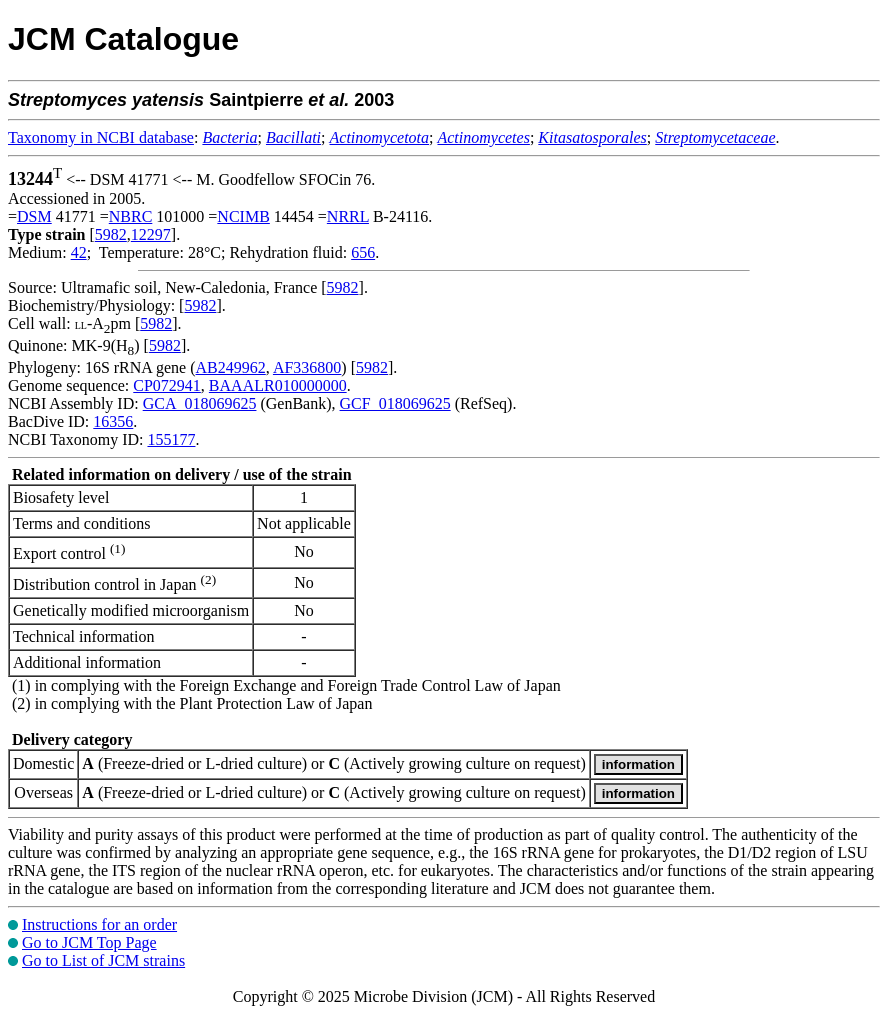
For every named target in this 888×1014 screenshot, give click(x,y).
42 (79, 252)
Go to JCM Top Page (89, 942)
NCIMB (243, 216)
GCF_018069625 (395, 403)
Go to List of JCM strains (103, 960)
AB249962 (231, 367)
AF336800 (307, 367)
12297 (151, 234)
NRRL (348, 216)
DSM (34, 216)
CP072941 (167, 385)
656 (363, 252)
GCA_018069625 (200, 403)
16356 (113, 421)
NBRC (131, 216)
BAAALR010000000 (278, 385)
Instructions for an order (99, 924)
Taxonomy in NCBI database (101, 137)
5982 (111, 234)
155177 (171, 439)
